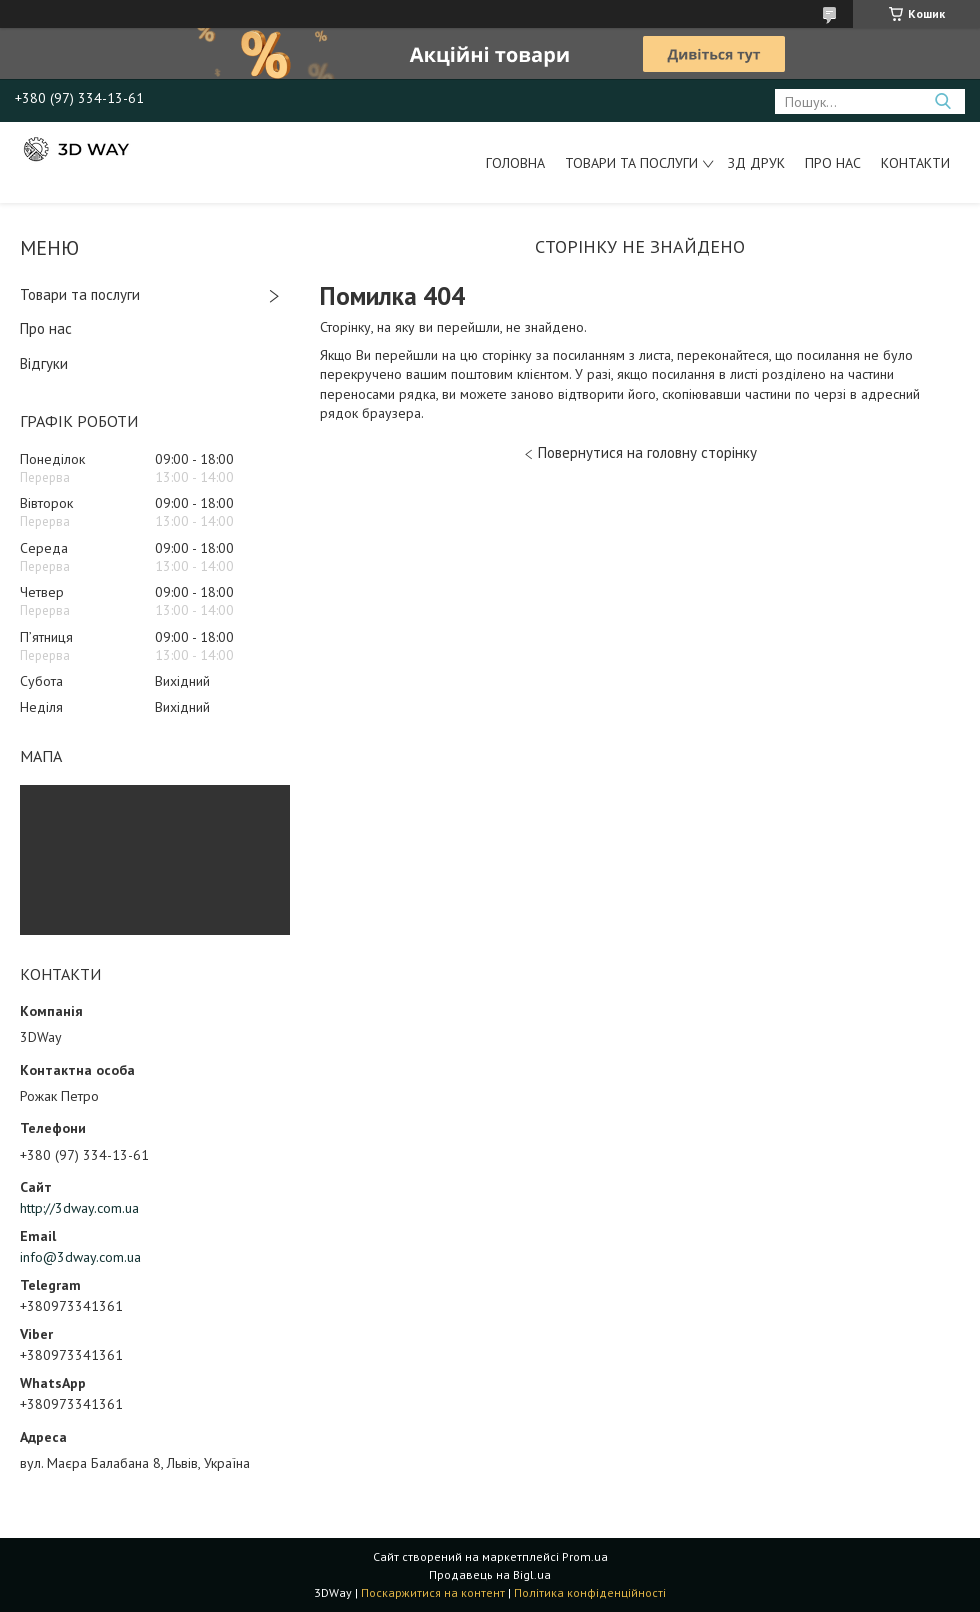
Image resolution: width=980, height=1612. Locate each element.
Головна (515, 163)
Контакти (915, 163)
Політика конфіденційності (590, 1592)
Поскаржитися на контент (433, 1592)
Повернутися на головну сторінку (647, 452)
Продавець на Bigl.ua (490, 1574)
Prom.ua (585, 1556)
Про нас (833, 163)
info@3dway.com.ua (80, 1257)
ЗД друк (756, 163)
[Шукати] (942, 101)
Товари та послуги (631, 163)
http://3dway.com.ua (79, 1208)
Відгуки (44, 363)
